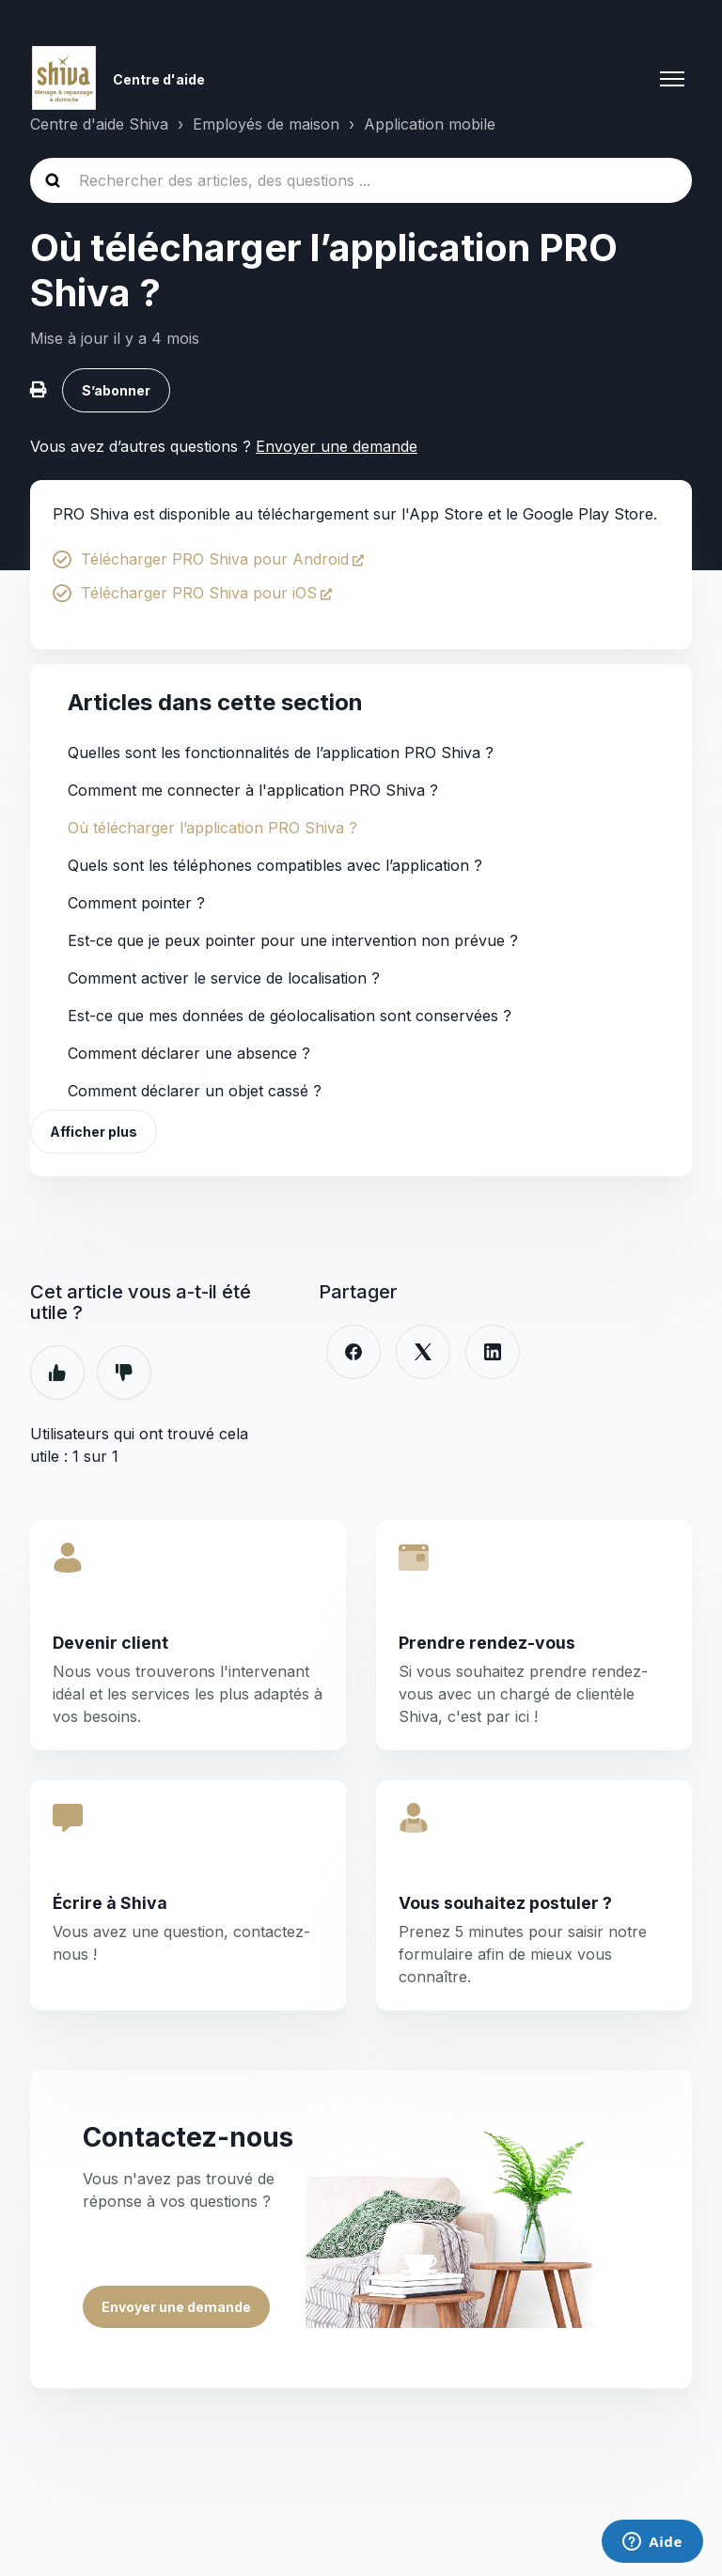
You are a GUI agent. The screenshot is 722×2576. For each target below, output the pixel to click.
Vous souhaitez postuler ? (505, 1903)
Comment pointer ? (136, 902)
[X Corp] (423, 1352)
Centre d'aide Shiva (99, 124)
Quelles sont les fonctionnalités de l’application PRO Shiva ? (281, 752)
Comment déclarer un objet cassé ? (195, 1090)
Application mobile (429, 124)
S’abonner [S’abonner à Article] (116, 390)
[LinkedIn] (492, 1352)
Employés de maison (266, 124)
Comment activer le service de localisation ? (224, 978)
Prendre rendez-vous (487, 1643)
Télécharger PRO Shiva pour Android (215, 559)
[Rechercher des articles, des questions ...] (361, 180)
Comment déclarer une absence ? (189, 1053)
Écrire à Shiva (110, 1903)
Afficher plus (93, 1132)
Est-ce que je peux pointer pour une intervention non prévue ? (293, 940)
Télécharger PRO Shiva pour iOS (199, 592)
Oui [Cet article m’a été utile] (57, 1372)
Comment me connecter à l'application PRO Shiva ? (253, 790)
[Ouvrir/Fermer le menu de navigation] (672, 79)
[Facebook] (353, 1352)
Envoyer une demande (336, 446)
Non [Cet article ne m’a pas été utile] (124, 1372)
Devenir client (110, 1643)
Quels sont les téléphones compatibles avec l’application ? (275, 865)
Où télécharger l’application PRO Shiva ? (212, 827)
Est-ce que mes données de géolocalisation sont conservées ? (289, 1015)
